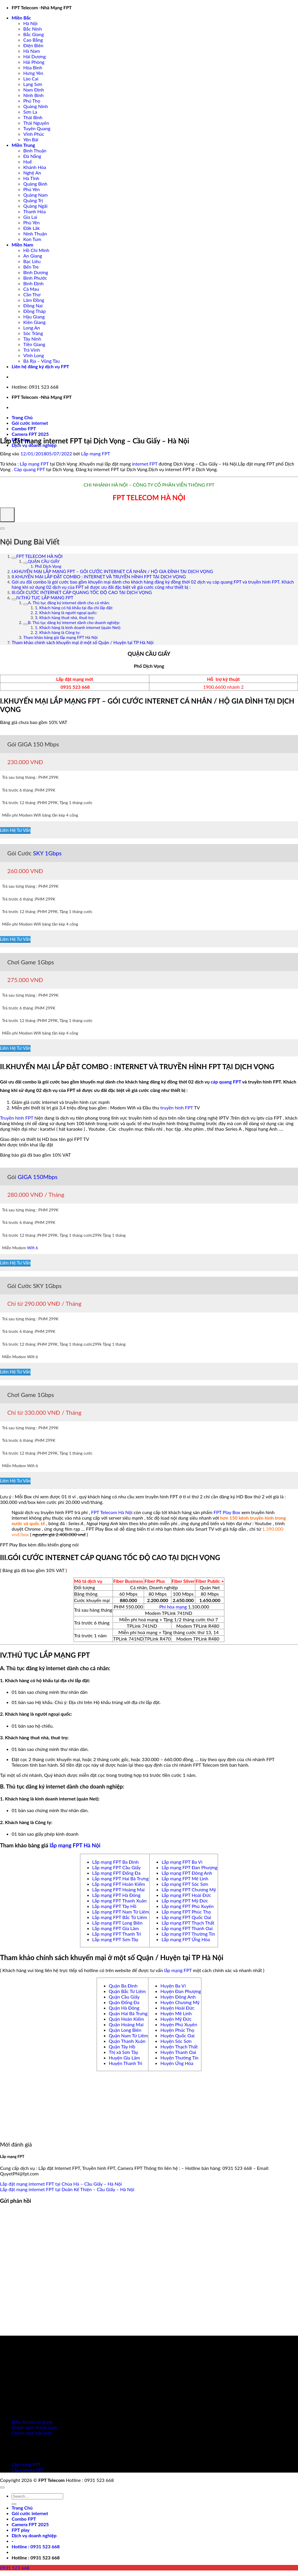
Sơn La (30, 111)
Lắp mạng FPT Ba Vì (182, 1862)
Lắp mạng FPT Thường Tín (188, 1934)
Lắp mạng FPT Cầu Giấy (116, 1867)
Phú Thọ (31, 100)
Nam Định (33, 89)
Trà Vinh (31, 350)
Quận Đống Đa (124, 2002)
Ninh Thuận (35, 233)
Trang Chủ (22, 417)
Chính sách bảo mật (32, 2433)
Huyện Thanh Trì (125, 2063)
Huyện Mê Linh (176, 2013)
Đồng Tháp (34, 311)
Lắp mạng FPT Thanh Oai (187, 1928)
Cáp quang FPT (29, 469)
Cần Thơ (31, 294)
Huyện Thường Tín (179, 2057)
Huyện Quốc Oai (177, 2035)
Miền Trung (23, 145)
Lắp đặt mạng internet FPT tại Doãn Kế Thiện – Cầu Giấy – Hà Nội (67, 2189)
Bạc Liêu (31, 261)
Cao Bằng (33, 40)
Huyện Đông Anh (178, 1996)
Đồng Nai (32, 305)
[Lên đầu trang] (2, 2487)
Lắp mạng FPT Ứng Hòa (186, 1939)
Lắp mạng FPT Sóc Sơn (185, 1884)
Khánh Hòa (34, 167)
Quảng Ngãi (35, 206)
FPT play (20, 2530)
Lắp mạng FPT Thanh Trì (116, 1934)
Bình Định (33, 283)
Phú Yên (31, 189)
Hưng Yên (33, 73)
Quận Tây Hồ (122, 2046)
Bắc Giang (33, 34)
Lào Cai (30, 78)
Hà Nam (31, 51)
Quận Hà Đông (124, 2008)
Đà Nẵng (32, 156)
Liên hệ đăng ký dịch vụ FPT (40, 366)
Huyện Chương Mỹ (179, 2002)
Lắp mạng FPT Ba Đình (115, 1862)
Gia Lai (30, 217)
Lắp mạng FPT (95, 453)
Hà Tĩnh (31, 178)
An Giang (32, 255)
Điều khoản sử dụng (32, 2422)
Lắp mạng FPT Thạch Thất (188, 1922)
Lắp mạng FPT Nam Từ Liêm (120, 1911)
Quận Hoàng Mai (126, 2024)
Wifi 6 (32, 1247)
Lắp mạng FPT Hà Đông (116, 1895)
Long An (31, 327)
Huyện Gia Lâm (124, 2057)
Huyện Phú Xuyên (178, 2024)
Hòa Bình (32, 67)
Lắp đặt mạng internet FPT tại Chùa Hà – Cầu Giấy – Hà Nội (61, 2183)
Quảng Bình (35, 183)
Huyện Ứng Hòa (176, 2063)
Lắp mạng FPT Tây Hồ (114, 1906)
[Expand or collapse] (2, 528)
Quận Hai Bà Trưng (128, 2013)
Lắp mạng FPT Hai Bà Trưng (120, 1878)
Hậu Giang (34, 316)
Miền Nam (22, 244)
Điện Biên (33, 45)
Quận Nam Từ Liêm (128, 2035)
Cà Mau (31, 289)
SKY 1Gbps (47, 853)
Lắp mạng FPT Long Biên (117, 1922)
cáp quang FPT (226, 1081)
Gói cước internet (30, 423)
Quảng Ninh (35, 106)
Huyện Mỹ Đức (175, 2019)
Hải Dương (34, 56)
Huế (27, 161)
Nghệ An (32, 172)
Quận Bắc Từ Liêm (127, 1991)
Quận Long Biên (125, 2030)
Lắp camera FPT (28, 2470)
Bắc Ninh (32, 28)
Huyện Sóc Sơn (175, 2041)
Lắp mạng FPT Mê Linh (185, 1878)
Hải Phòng (34, 62)
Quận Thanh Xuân (127, 2041)
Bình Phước (35, 278)
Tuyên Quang (36, 128)
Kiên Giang (34, 322)
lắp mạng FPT (178, 1970)
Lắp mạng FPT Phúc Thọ (186, 1911)
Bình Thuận (35, 150)
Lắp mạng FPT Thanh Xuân (119, 1900)
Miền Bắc (21, 17)
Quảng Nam (35, 195)
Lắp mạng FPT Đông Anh (187, 1873)
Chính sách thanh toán (34, 2427)
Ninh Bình (33, 95)
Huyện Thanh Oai (178, 2052)
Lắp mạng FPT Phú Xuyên (188, 1906)
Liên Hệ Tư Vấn (15, 830)
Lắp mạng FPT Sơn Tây (115, 1939)
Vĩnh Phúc (33, 134)
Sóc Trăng (33, 333)
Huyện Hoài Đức (177, 2008)
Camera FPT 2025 (30, 434)
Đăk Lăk (31, 228)
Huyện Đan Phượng (180, 1991)
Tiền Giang (34, 344)
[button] (36, 2546)
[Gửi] (14, 2504)
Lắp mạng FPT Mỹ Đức (185, 1900)
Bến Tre (31, 266)
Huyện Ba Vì (173, 1985)
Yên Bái (30, 139)
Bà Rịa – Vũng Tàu (41, 361)
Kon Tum (32, 239)
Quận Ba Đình (123, 1985)
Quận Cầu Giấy (124, 1996)
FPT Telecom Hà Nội (111, 1512)
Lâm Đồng (33, 300)
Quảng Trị (33, 200)
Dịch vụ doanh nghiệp (34, 445)
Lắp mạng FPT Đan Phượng (189, 1867)
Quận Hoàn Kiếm (126, 2019)
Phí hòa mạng (173, 1606)
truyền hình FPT (176, 1107)
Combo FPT (24, 428)
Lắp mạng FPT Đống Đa (116, 1873)
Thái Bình (32, 117)
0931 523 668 (75, 687)
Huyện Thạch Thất (179, 2046)
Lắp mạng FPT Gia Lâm (115, 1928)
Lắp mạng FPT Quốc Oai (186, 1917)
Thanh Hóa (34, 211)
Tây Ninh (32, 338)
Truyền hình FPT (16, 1117)
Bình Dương (35, 272)
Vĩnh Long (33, 355)
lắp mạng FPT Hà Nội (74, 1845)
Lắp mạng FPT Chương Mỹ (189, 1889)
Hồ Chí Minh (36, 250)
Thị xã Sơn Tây (123, 2052)
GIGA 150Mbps (38, 1176)
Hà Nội (30, 23)
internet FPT (144, 463)
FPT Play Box (227, 1512)
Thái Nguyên (36, 123)
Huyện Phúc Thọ (177, 2030)
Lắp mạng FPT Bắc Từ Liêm (119, 1917)
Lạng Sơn (32, 84)
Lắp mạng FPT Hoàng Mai (118, 1889)
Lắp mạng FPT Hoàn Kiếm (118, 1884)
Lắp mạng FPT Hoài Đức (186, 1895)
